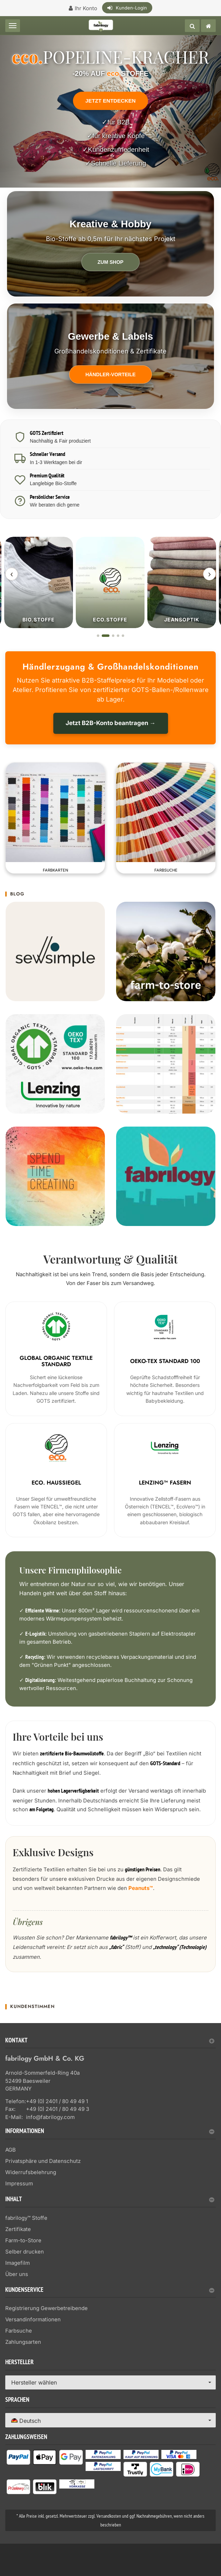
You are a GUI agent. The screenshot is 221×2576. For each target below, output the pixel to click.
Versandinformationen (33, 2318)
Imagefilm (17, 2261)
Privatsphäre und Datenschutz (43, 2160)
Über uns (16, 2273)
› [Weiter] (209, 574)
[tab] (110, 2042)
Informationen (109, 2131)
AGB (10, 2148)
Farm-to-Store (23, 2239)
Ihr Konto (86, 8)
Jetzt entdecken (110, 101)
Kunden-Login (131, 8)
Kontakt (109, 2040)
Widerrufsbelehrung (30, 2171)
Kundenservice (109, 2289)
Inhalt (109, 2199)
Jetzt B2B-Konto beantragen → (111, 722)
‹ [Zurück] (11, 574)
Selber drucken (24, 2250)
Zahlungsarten (23, 2341)
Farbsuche (18, 2330)
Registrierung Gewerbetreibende (46, 2307)
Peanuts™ (140, 1887)
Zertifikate (18, 2228)
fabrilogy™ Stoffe (26, 2216)
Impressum (19, 2182)
